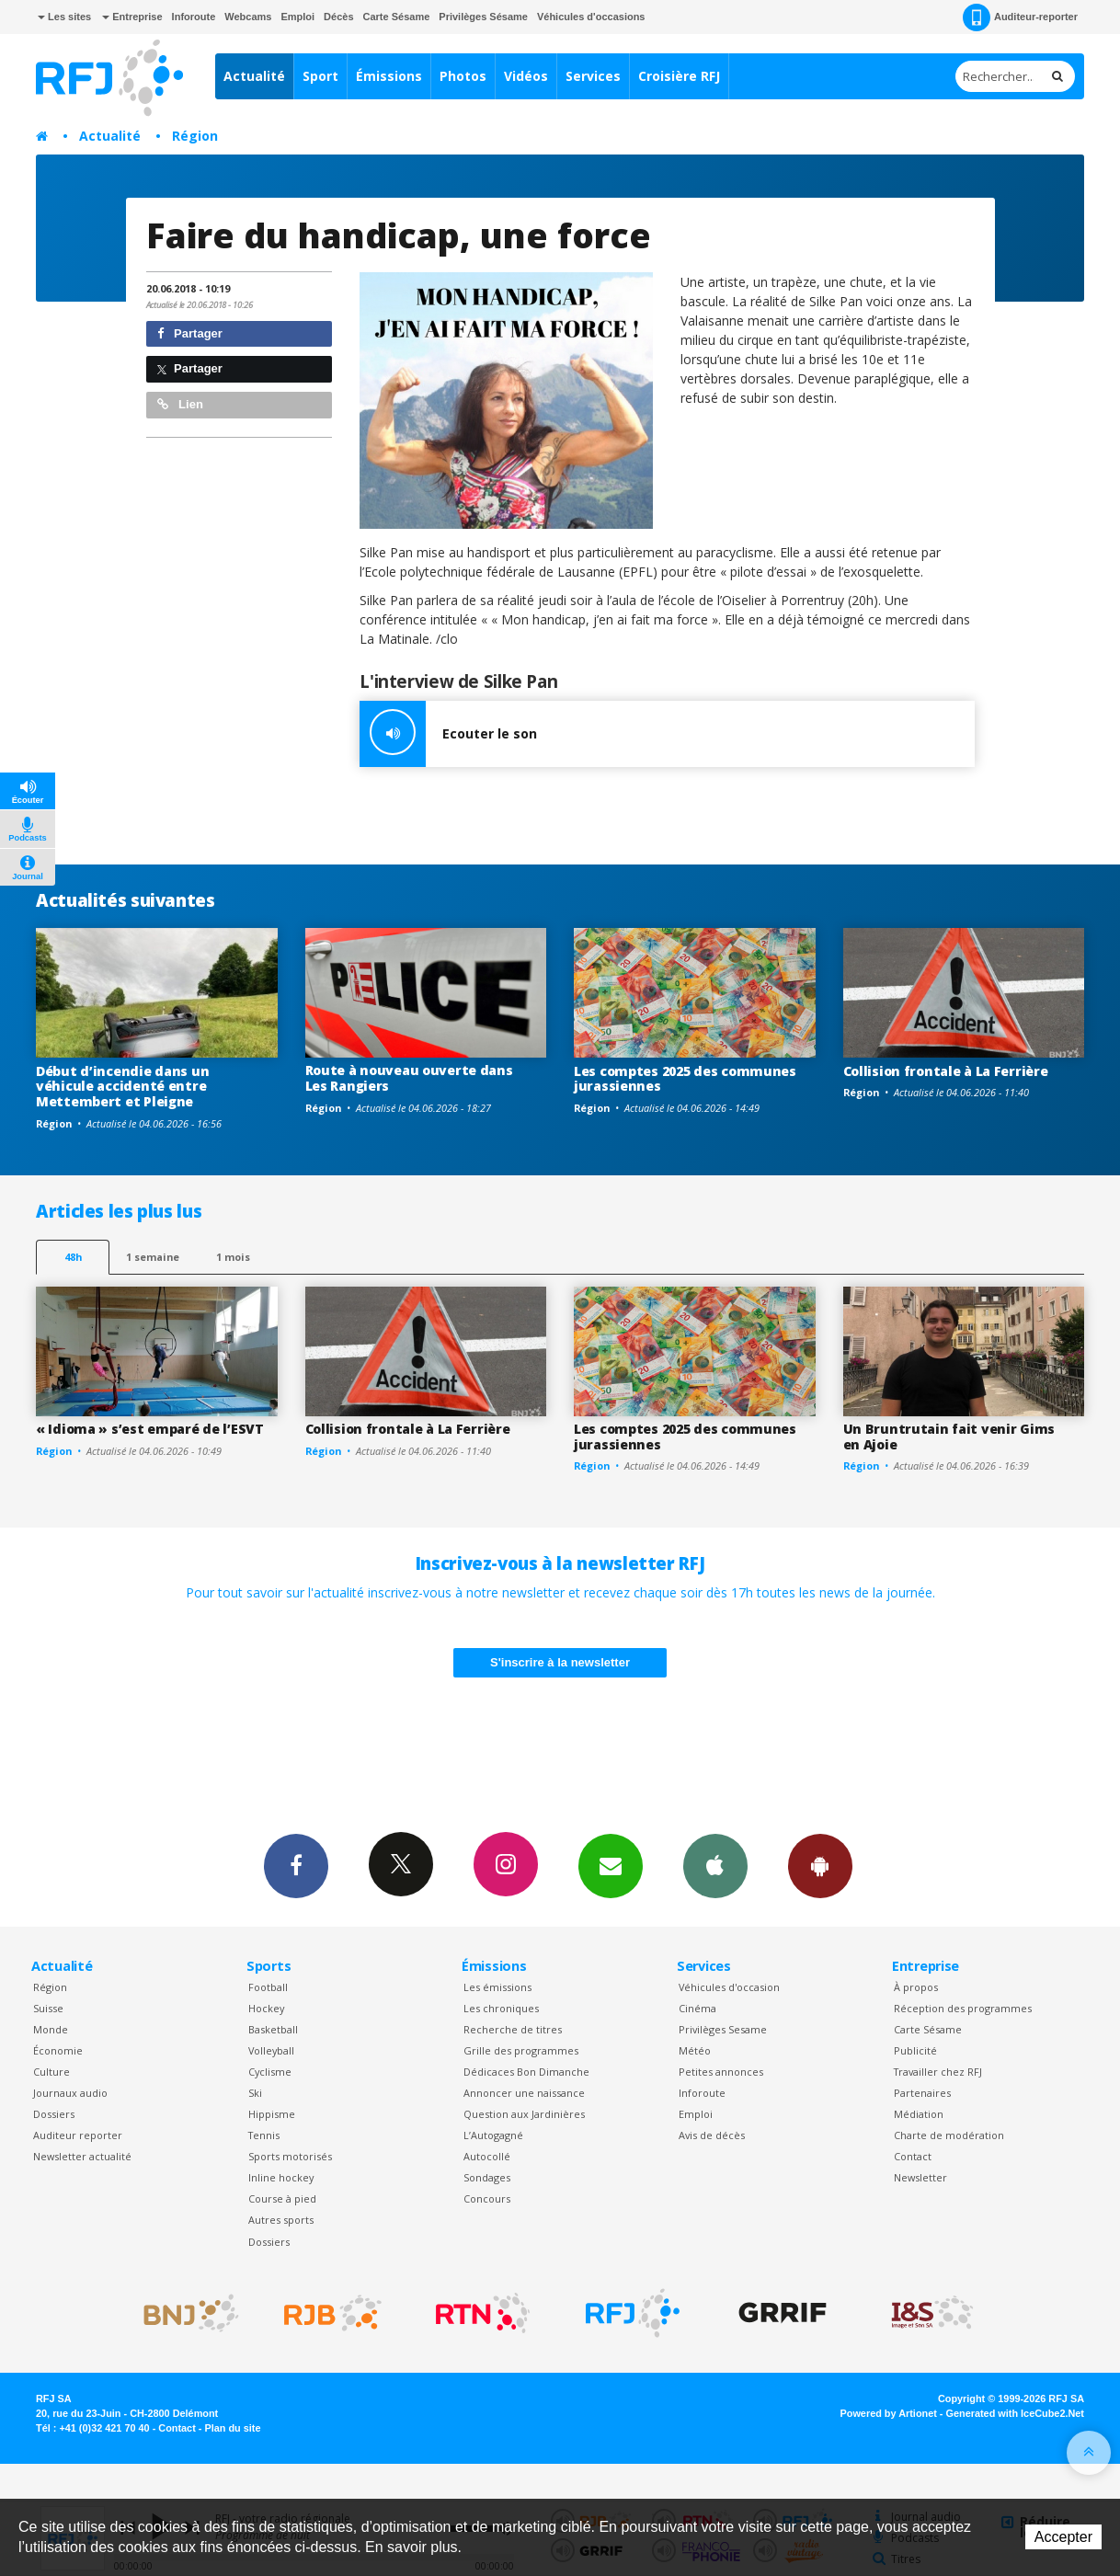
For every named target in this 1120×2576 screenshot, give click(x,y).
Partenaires (922, 2093)
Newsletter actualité (82, 2156)
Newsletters (610, 1865)
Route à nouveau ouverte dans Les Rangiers (409, 1077)
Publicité (915, 2050)
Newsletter (920, 2177)
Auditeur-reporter (1020, 17)
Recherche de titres (512, 2029)
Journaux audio (70, 2093)
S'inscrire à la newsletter (560, 1662)
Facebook (296, 1865)
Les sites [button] (64, 16)
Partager (190, 333)
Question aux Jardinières (524, 2114)
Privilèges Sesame (723, 2029)
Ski (255, 2093)
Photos (463, 76)
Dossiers (53, 2114)
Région (195, 135)
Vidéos (526, 76)
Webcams (247, 16)
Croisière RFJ (679, 76)
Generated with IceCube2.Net (1015, 2413)
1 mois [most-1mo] (233, 1257)
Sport (320, 76)
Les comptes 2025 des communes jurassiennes (685, 1078)
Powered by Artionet (888, 2413)
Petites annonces (721, 2072)
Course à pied (282, 2198)
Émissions (389, 76)
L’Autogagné (493, 2135)
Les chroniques (501, 2008)
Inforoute (194, 16)
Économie (58, 2050)
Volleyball (271, 2050)
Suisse (48, 2008)
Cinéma (697, 2008)
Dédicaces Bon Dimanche (526, 2072)
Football (268, 1987)
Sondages (486, 2177)
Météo (695, 2050)
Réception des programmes (963, 2008)
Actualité (254, 76)
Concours (486, 2198)
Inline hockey (281, 2177)
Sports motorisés (290, 2156)
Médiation (918, 2114)
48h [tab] (73, 1257)
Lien (180, 404)
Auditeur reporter (77, 2135)
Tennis (264, 2135)
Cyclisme (269, 2072)
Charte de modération (949, 2135)
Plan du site (232, 2427)
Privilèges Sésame (483, 16)
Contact (912, 2156)
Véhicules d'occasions (591, 16)
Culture (51, 2072)
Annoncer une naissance (524, 2093)
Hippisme (271, 2114)
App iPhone (715, 1865)
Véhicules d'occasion (729, 1987)
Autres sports (281, 2220)
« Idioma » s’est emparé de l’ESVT (150, 1428)
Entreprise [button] (132, 16)
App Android (820, 1865)
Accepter (1063, 2537)
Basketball (273, 2029)
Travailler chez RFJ (938, 2072)
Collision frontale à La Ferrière (945, 1071)
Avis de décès (712, 2135)
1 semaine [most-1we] (152, 1257)
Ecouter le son (448, 734)
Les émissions (497, 1987)
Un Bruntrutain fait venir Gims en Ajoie (949, 1436)
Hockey (266, 2008)
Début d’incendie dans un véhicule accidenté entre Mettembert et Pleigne (122, 1086)
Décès (338, 16)
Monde (50, 2029)
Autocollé (486, 2156)
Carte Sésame (396, 16)
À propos (916, 1987)
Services (593, 76)
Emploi (297, 16)
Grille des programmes (520, 2050)
